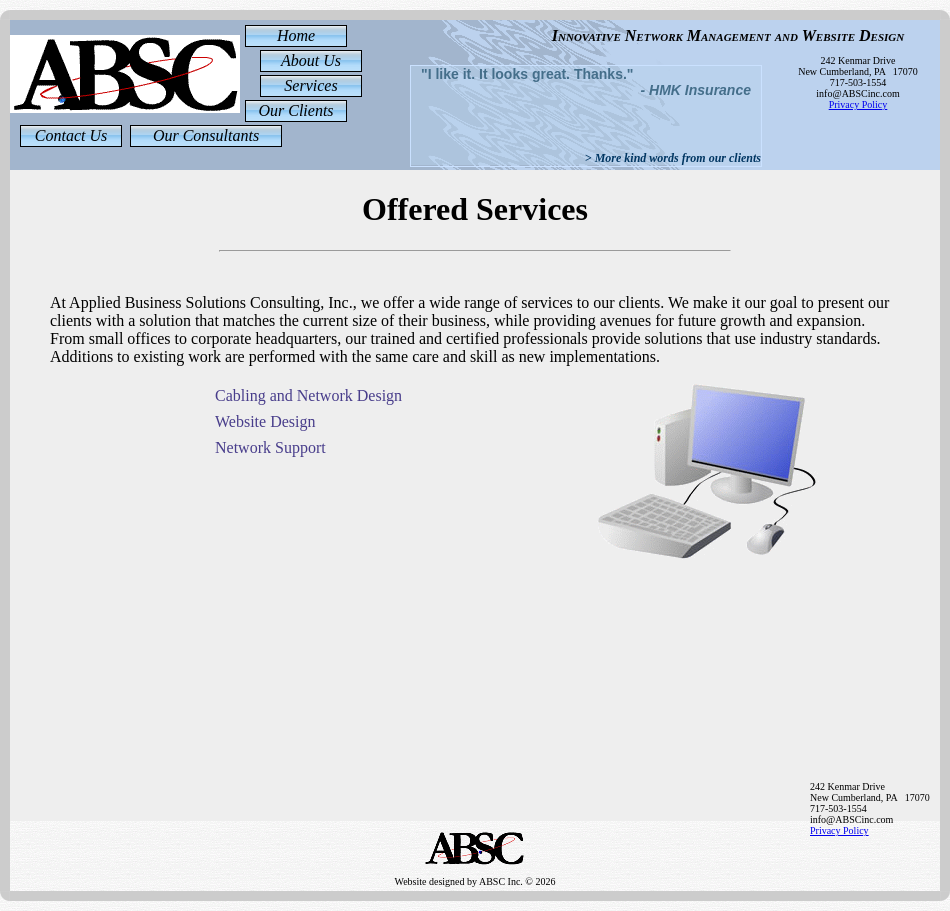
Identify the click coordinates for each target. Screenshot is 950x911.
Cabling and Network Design (308, 395)
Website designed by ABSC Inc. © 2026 (475, 871)
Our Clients (295, 110)
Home (296, 35)
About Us (311, 60)
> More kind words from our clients (673, 158)
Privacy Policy (858, 104)
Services (310, 85)
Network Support (270, 447)
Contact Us (71, 135)
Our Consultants (206, 135)
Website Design (265, 421)
